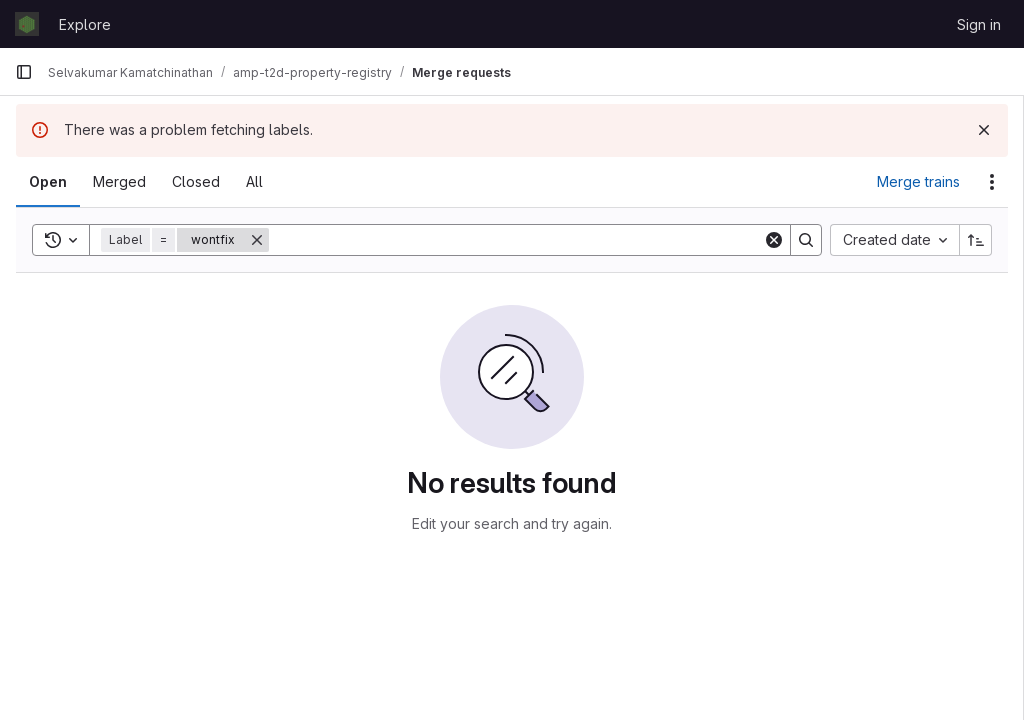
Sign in (979, 24)
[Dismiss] (984, 130)
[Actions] (992, 182)
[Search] (516, 240)
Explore (85, 24)
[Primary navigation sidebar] (24, 72)
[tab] (48, 182)
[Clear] (774, 240)
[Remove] (257, 240)
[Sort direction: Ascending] (976, 240)
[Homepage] (27, 24)
